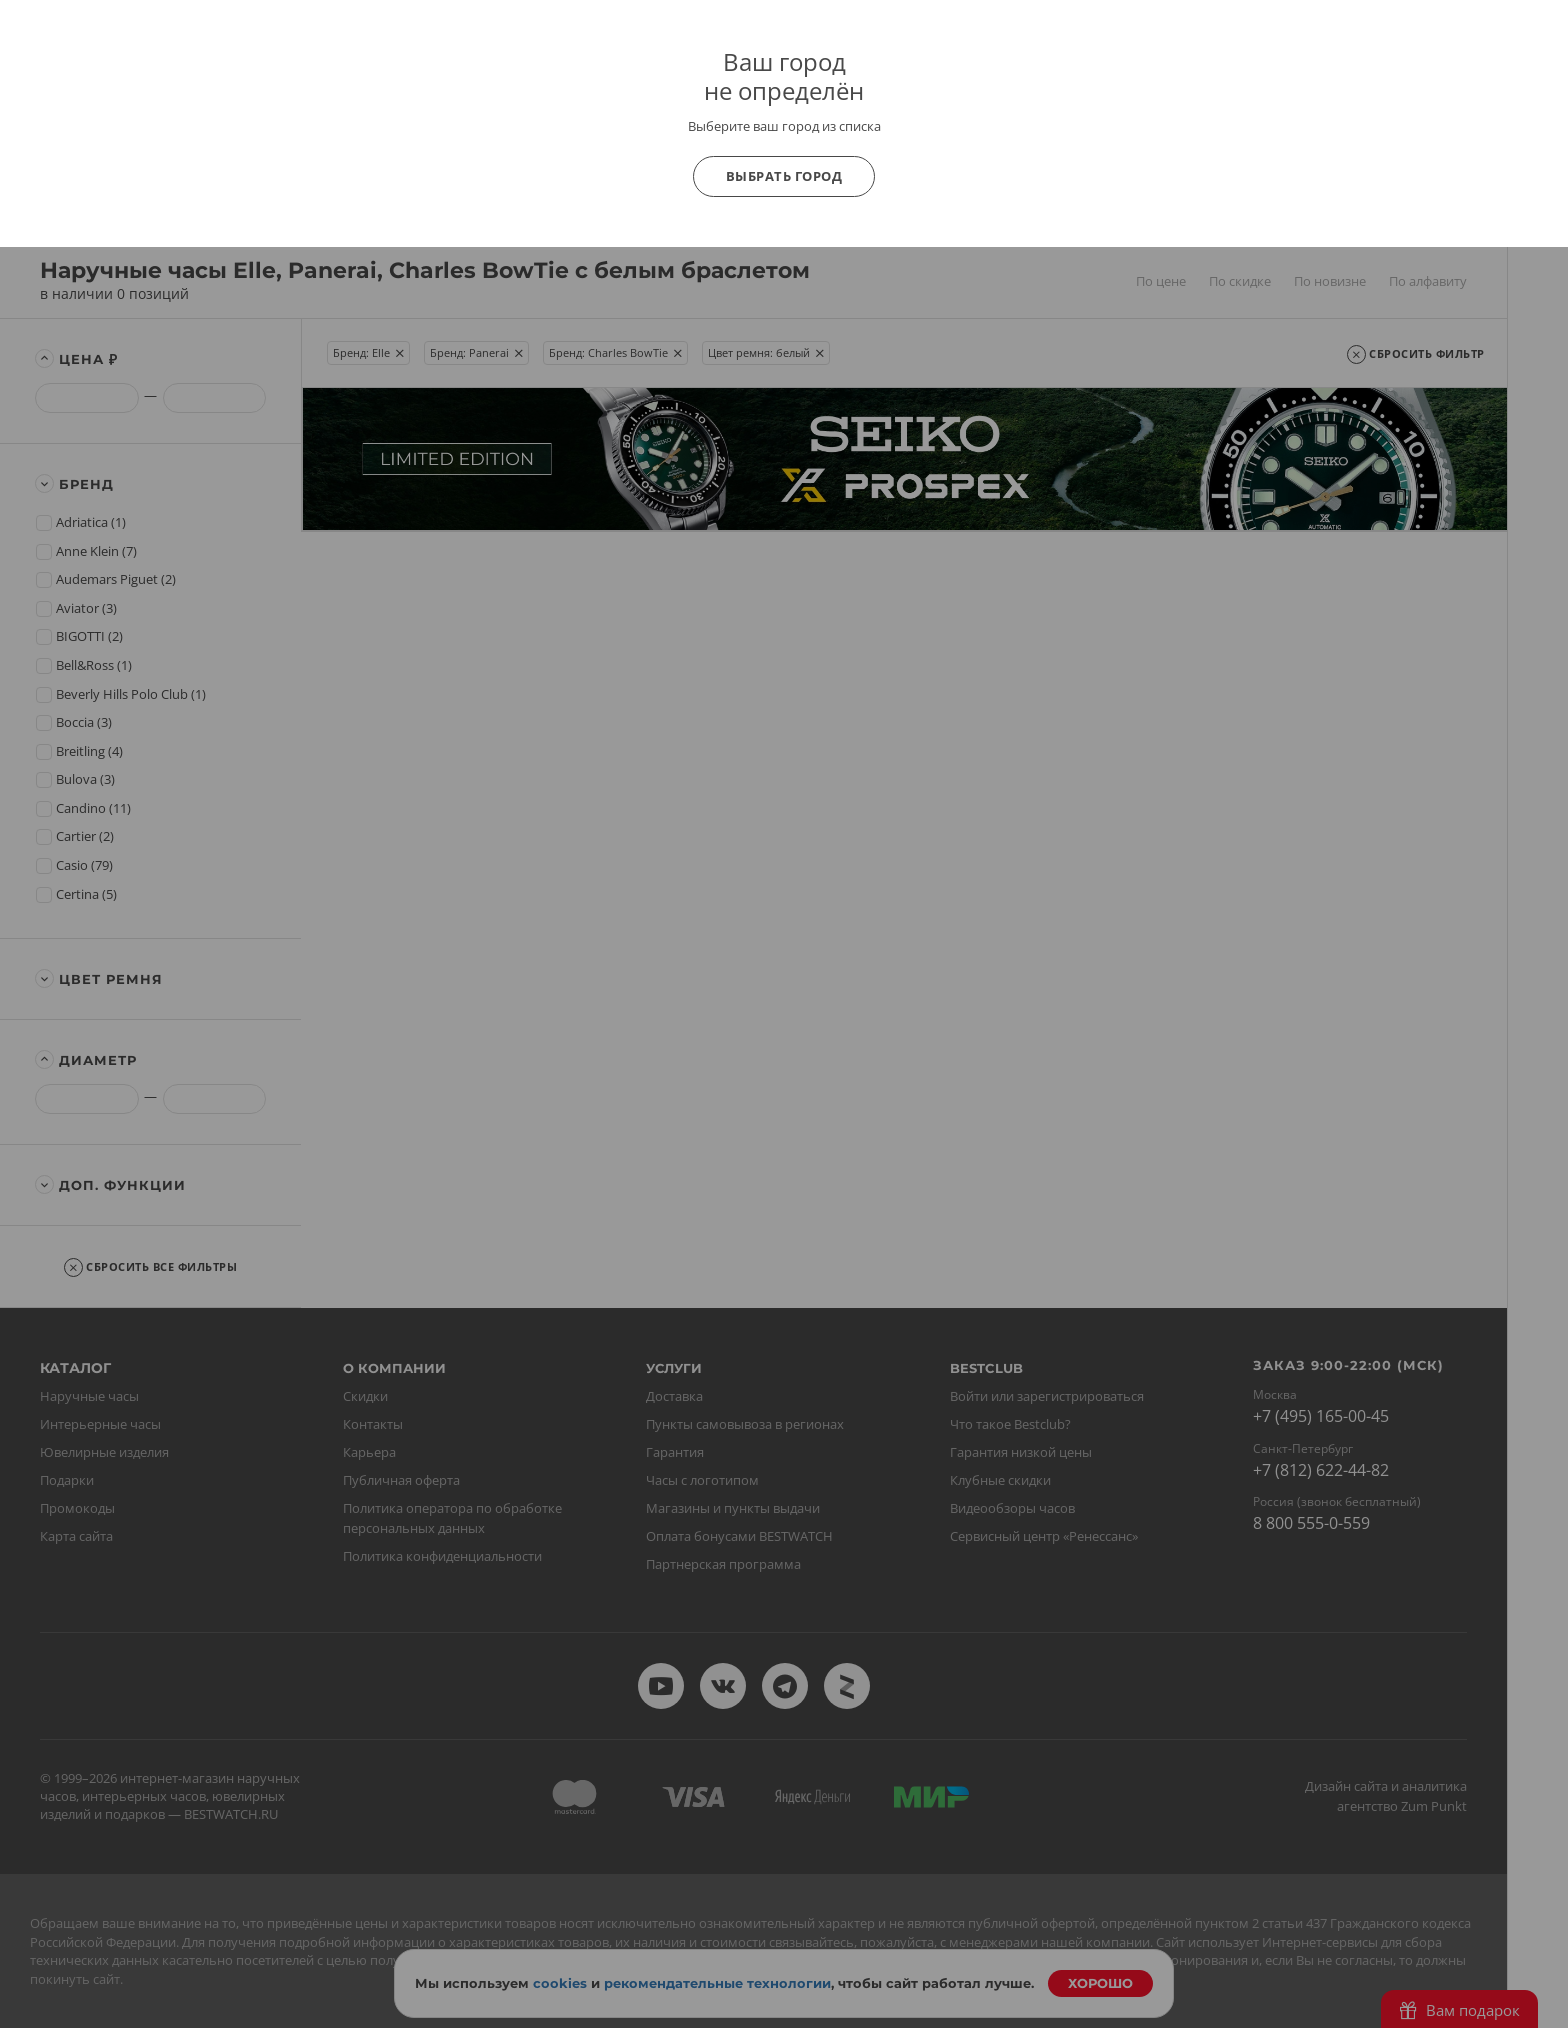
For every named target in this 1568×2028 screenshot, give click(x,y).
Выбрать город (784, 176)
